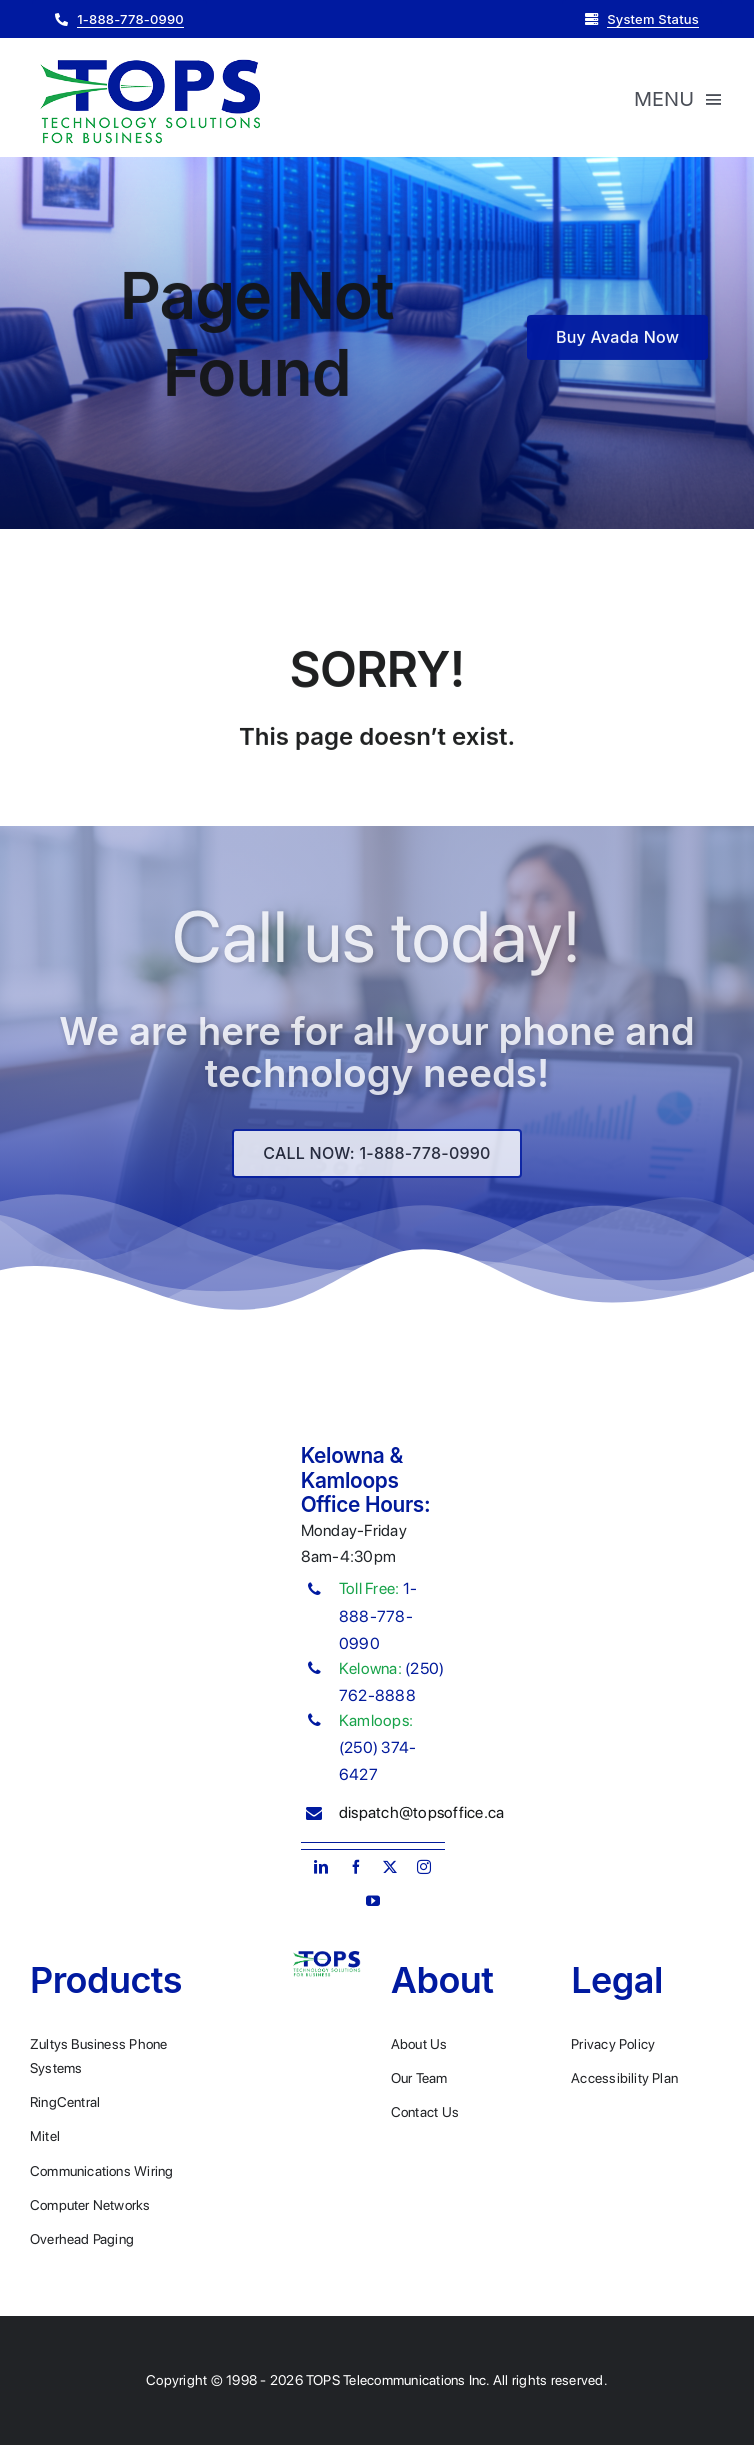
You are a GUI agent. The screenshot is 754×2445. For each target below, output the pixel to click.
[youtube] (373, 1901)
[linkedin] (321, 1867)
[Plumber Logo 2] (150, 60)
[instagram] (424, 1867)
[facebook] (356, 1867)
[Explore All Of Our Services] (376, 1160)
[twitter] (390, 1867)
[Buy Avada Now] (617, 340)
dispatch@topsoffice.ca (421, 1812)
